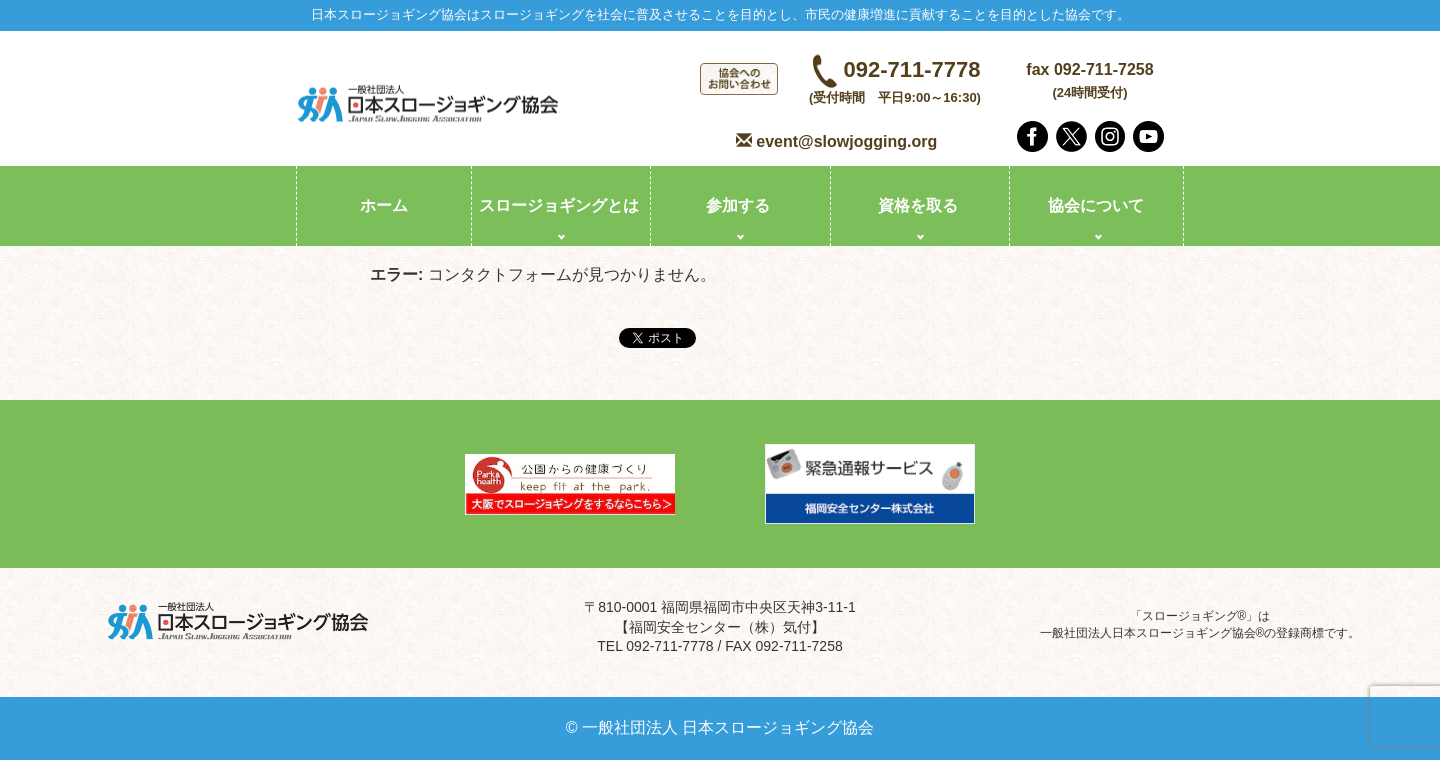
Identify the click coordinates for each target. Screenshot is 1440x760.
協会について (1096, 205)
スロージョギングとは (559, 205)
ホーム (384, 205)
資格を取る (918, 205)
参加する (738, 205)
